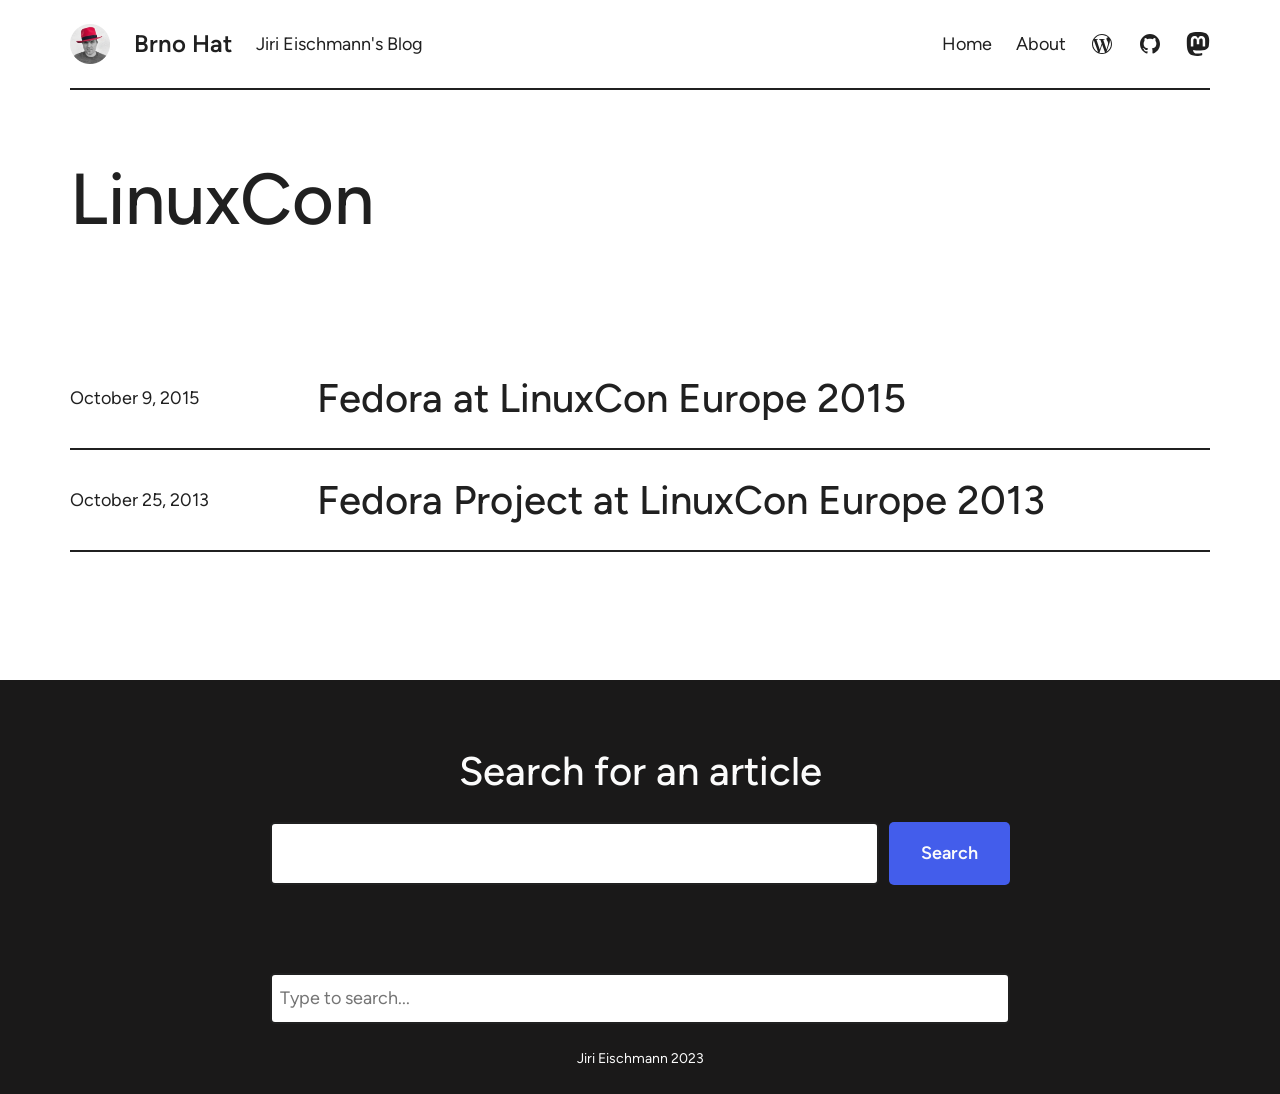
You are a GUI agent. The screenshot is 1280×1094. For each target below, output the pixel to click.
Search (949, 853)
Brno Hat (183, 43)
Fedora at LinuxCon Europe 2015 (611, 398)
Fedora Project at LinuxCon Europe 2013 (681, 500)
